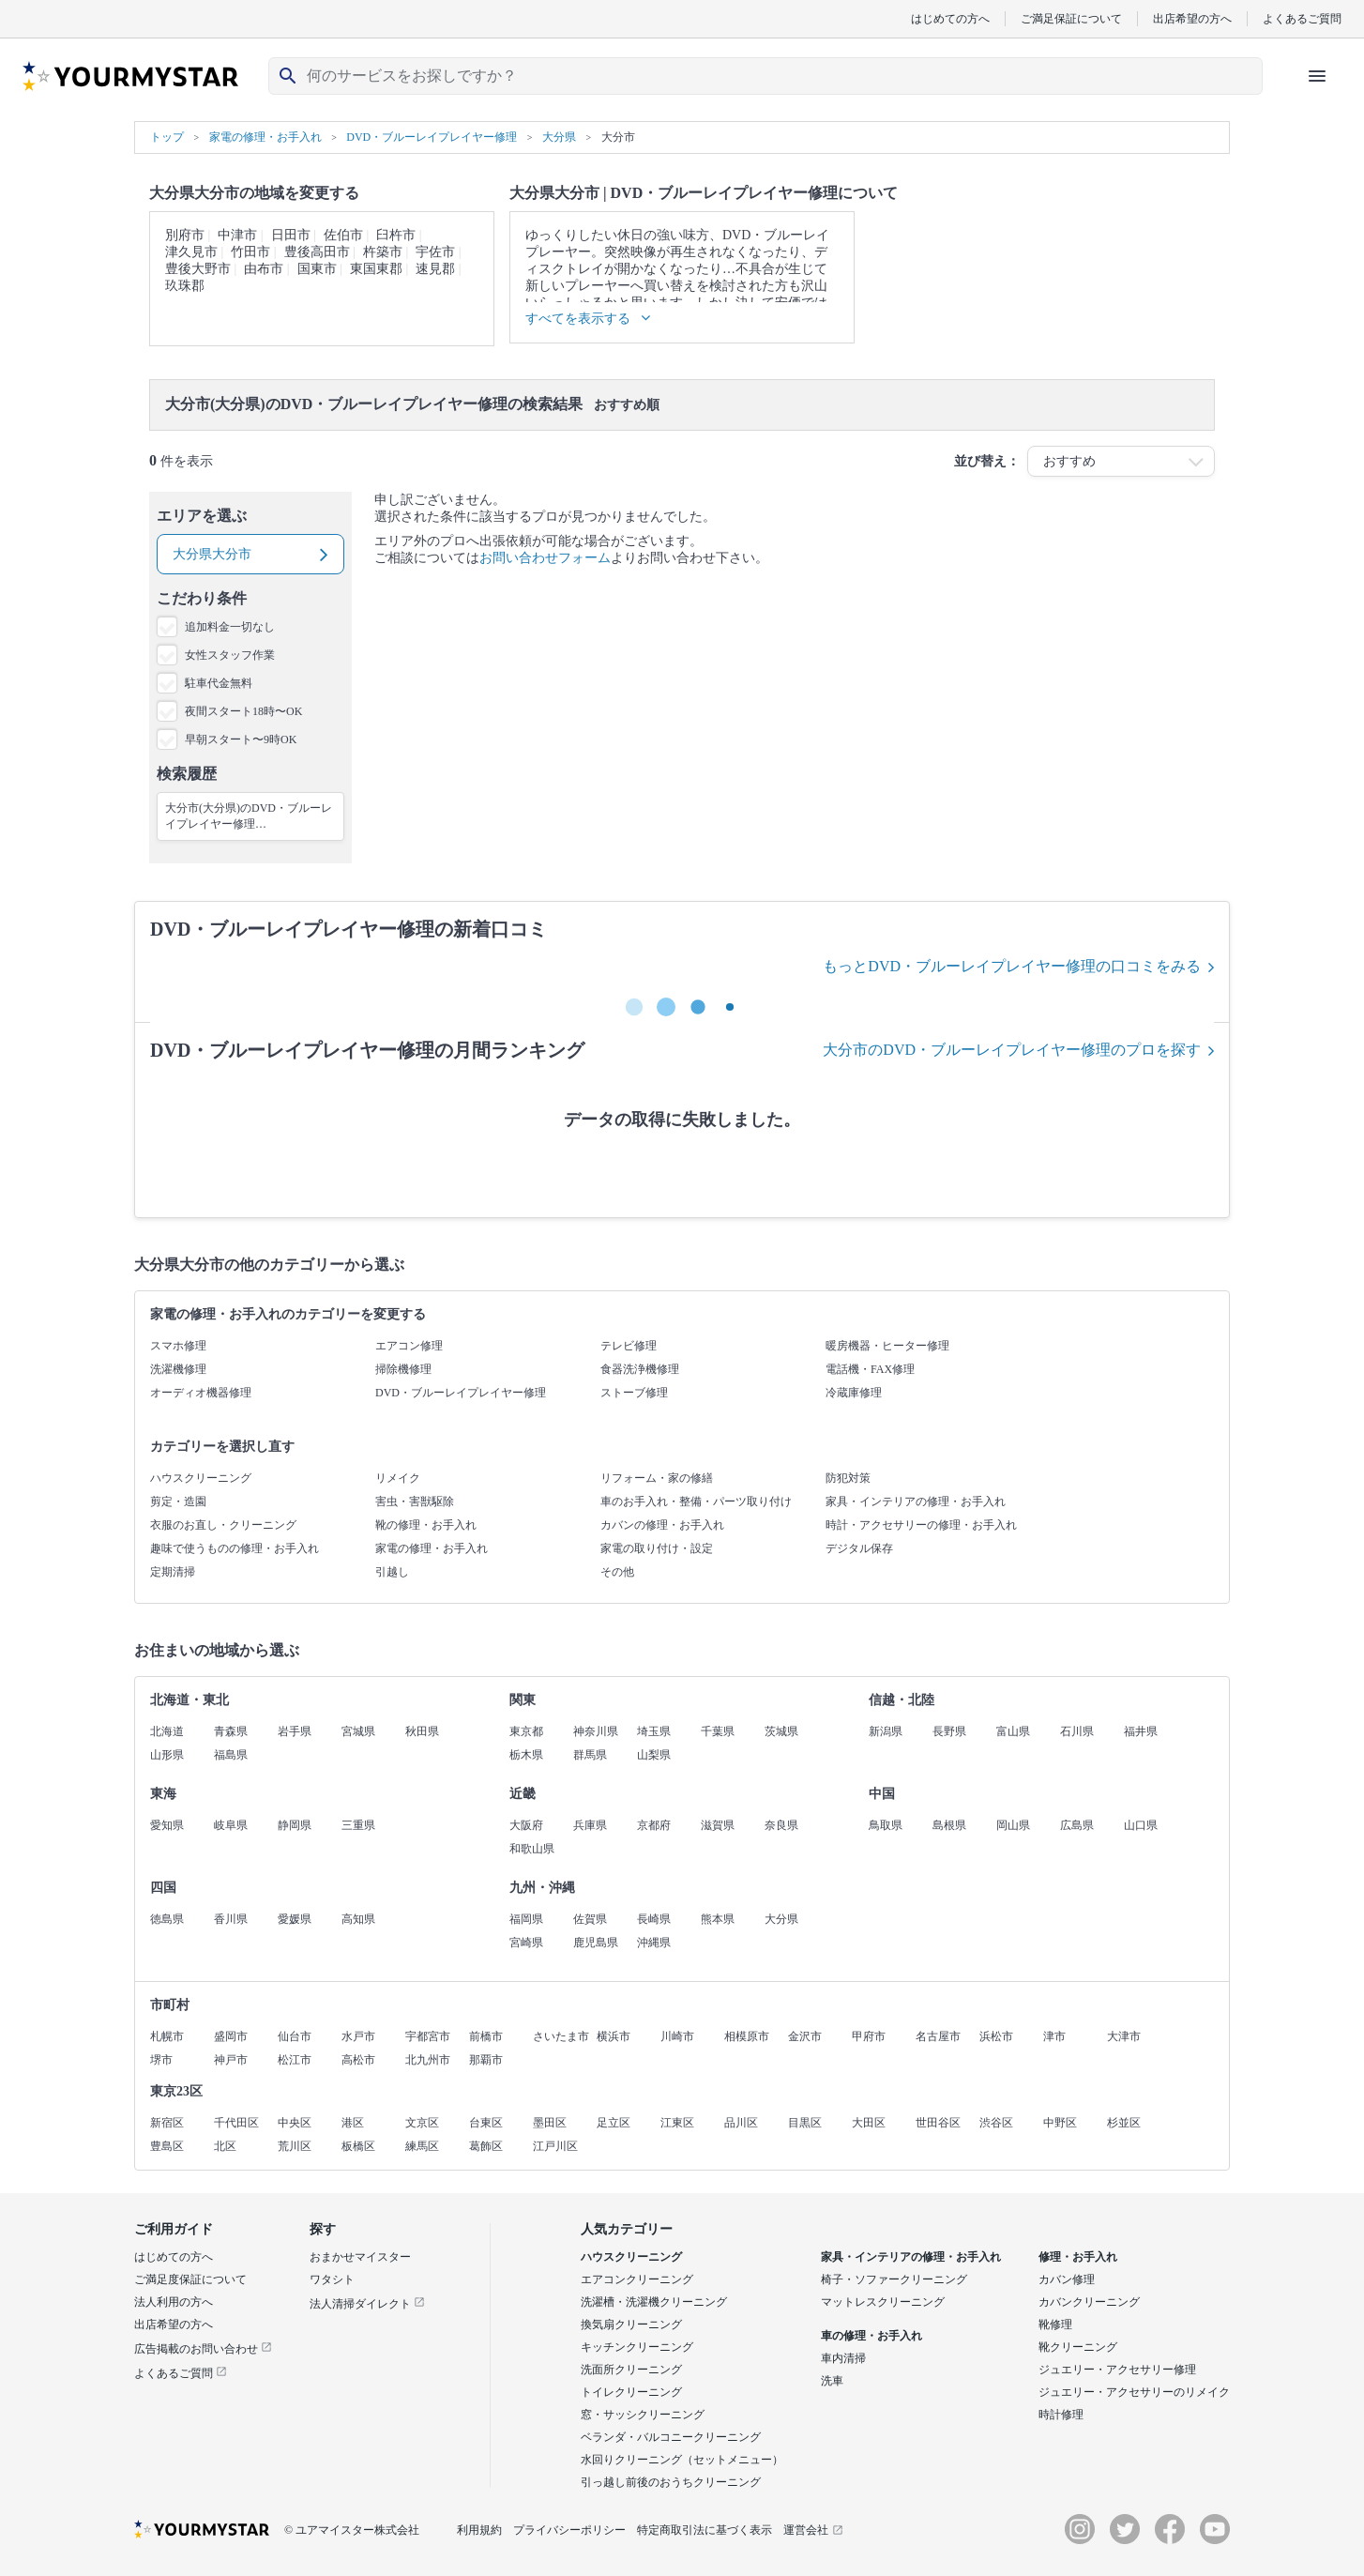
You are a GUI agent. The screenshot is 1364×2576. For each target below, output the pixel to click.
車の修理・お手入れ (871, 2335)
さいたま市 (561, 2036)
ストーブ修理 (634, 1392)
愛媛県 (294, 1919)
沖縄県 (654, 1942)
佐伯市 (343, 235)
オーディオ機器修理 (200, 1392)
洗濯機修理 (178, 1369)
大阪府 (526, 1825)
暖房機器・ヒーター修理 (887, 1345)
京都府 (654, 1825)
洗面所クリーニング (631, 2369)
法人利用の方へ (173, 2302)
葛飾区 (486, 2146)
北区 (225, 2146)
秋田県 (422, 1731)
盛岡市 (231, 2036)
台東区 (486, 2122)
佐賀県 (590, 1919)
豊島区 (167, 2146)
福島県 (231, 1754)
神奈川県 (595, 1731)
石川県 (1077, 1731)
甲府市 (869, 2036)
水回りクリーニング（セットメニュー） (682, 2459)
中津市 (237, 235)
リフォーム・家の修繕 (656, 1478)
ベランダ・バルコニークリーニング (671, 2437)
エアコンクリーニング (637, 2279)
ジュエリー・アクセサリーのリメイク (1134, 2392)
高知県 (358, 1919)
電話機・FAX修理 (870, 1369)
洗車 (832, 2380)
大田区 (869, 2122)
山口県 (1141, 1825)
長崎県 (654, 1919)
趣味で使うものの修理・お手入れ (234, 1548)
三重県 (358, 1825)
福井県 (1141, 1731)
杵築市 (382, 252)
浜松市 (996, 2036)
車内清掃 (843, 2358)
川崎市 (677, 2036)
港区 (352, 2122)
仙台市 (294, 2036)
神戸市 (231, 2059)
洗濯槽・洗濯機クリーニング (654, 2302)
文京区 (422, 2122)
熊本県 (718, 1919)
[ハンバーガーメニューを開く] (1317, 76)
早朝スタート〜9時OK (240, 739)
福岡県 (526, 1919)
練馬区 (422, 2146)
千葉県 (718, 1731)
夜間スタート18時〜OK (243, 711)
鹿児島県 (595, 1942)
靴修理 (1055, 2324)
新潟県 (885, 1731)
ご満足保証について (1071, 18)
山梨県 (654, 1754)
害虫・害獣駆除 (414, 1501)
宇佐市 (435, 252)
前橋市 (486, 2036)
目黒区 (805, 2122)
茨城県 (781, 1731)
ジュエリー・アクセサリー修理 (1117, 2369)
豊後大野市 (198, 269)
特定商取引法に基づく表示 (704, 2530)
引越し (392, 1571)
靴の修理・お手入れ (426, 1525)
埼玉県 (654, 1731)
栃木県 (526, 1754)
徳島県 (167, 1919)
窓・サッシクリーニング (643, 2414)
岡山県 (1013, 1825)
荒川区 (294, 2146)
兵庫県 (590, 1825)
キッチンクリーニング (637, 2347)
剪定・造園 (178, 1501)
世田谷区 (938, 2122)
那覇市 (486, 2059)
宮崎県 (526, 1942)
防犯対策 (848, 1478)
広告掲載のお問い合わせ (203, 2348)
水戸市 (358, 2036)
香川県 (231, 1919)
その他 (617, 1571)
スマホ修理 (178, 1345)
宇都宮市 (427, 2036)
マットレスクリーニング (883, 2302)
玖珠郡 (185, 286)
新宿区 (167, 2122)
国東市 (317, 269)
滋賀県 (718, 1825)
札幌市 (167, 2036)
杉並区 (1124, 2122)
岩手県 (294, 1731)
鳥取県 (885, 1825)
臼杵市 (396, 235)
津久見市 (191, 252)
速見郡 (435, 269)
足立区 (613, 2122)
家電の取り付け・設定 (656, 1548)
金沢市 (805, 2036)
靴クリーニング (1077, 2347)
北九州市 (427, 2059)
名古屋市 (938, 2036)
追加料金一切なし (230, 626)
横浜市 (613, 2036)
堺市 (161, 2059)
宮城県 (358, 1731)
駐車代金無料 (218, 683)
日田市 (291, 235)
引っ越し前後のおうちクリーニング (671, 2482)
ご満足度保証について (190, 2279)
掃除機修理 (403, 1369)
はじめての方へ (950, 18)
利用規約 (479, 2530)
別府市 (185, 235)
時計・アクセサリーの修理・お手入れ (921, 1525)
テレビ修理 (628, 1345)
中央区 (294, 2122)
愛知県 (167, 1825)
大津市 (1124, 2036)
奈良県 (781, 1825)
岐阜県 (231, 1825)
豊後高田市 (317, 252)
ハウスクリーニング (200, 1478)
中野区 (1060, 2122)
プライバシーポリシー (569, 2530)
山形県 (167, 1754)
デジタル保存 (859, 1548)
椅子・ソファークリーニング (894, 2279)
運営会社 (813, 2530)
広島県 (1077, 1825)
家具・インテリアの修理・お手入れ (916, 1501)
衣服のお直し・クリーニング (223, 1525)
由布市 (263, 269)
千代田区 (236, 2122)
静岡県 (294, 1825)
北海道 (167, 1731)
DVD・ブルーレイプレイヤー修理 (460, 1392)
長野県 (949, 1731)
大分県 (781, 1919)
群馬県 (590, 1754)
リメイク (397, 1478)
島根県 (949, 1825)
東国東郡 (376, 269)
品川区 (741, 2122)
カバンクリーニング (1089, 2302)
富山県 (1013, 1731)
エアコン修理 (409, 1345)
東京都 (526, 1731)
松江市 (294, 2059)
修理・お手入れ (1077, 2257)
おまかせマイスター (360, 2257)
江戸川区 (555, 2146)
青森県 (231, 1731)
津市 (1054, 2036)
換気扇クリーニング (631, 2324)
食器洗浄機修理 (639, 1369)
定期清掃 (172, 1571)
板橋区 (358, 2146)
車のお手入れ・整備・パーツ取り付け (696, 1501)
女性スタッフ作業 (230, 655)
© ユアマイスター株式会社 (351, 2530)
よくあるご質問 (1302, 18)
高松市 (358, 2059)
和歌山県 (531, 1848)
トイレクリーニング (631, 2392)
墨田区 (550, 2122)
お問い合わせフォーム (545, 558)
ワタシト (332, 2279)
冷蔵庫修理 (854, 1392)
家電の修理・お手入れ (431, 1548)
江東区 (677, 2122)
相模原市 (746, 2036)
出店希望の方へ (1192, 18)
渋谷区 (996, 2122)
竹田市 (250, 252)
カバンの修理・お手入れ (662, 1525)
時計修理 (1061, 2414)
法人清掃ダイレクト (367, 2303)
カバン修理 (1066, 2279)
